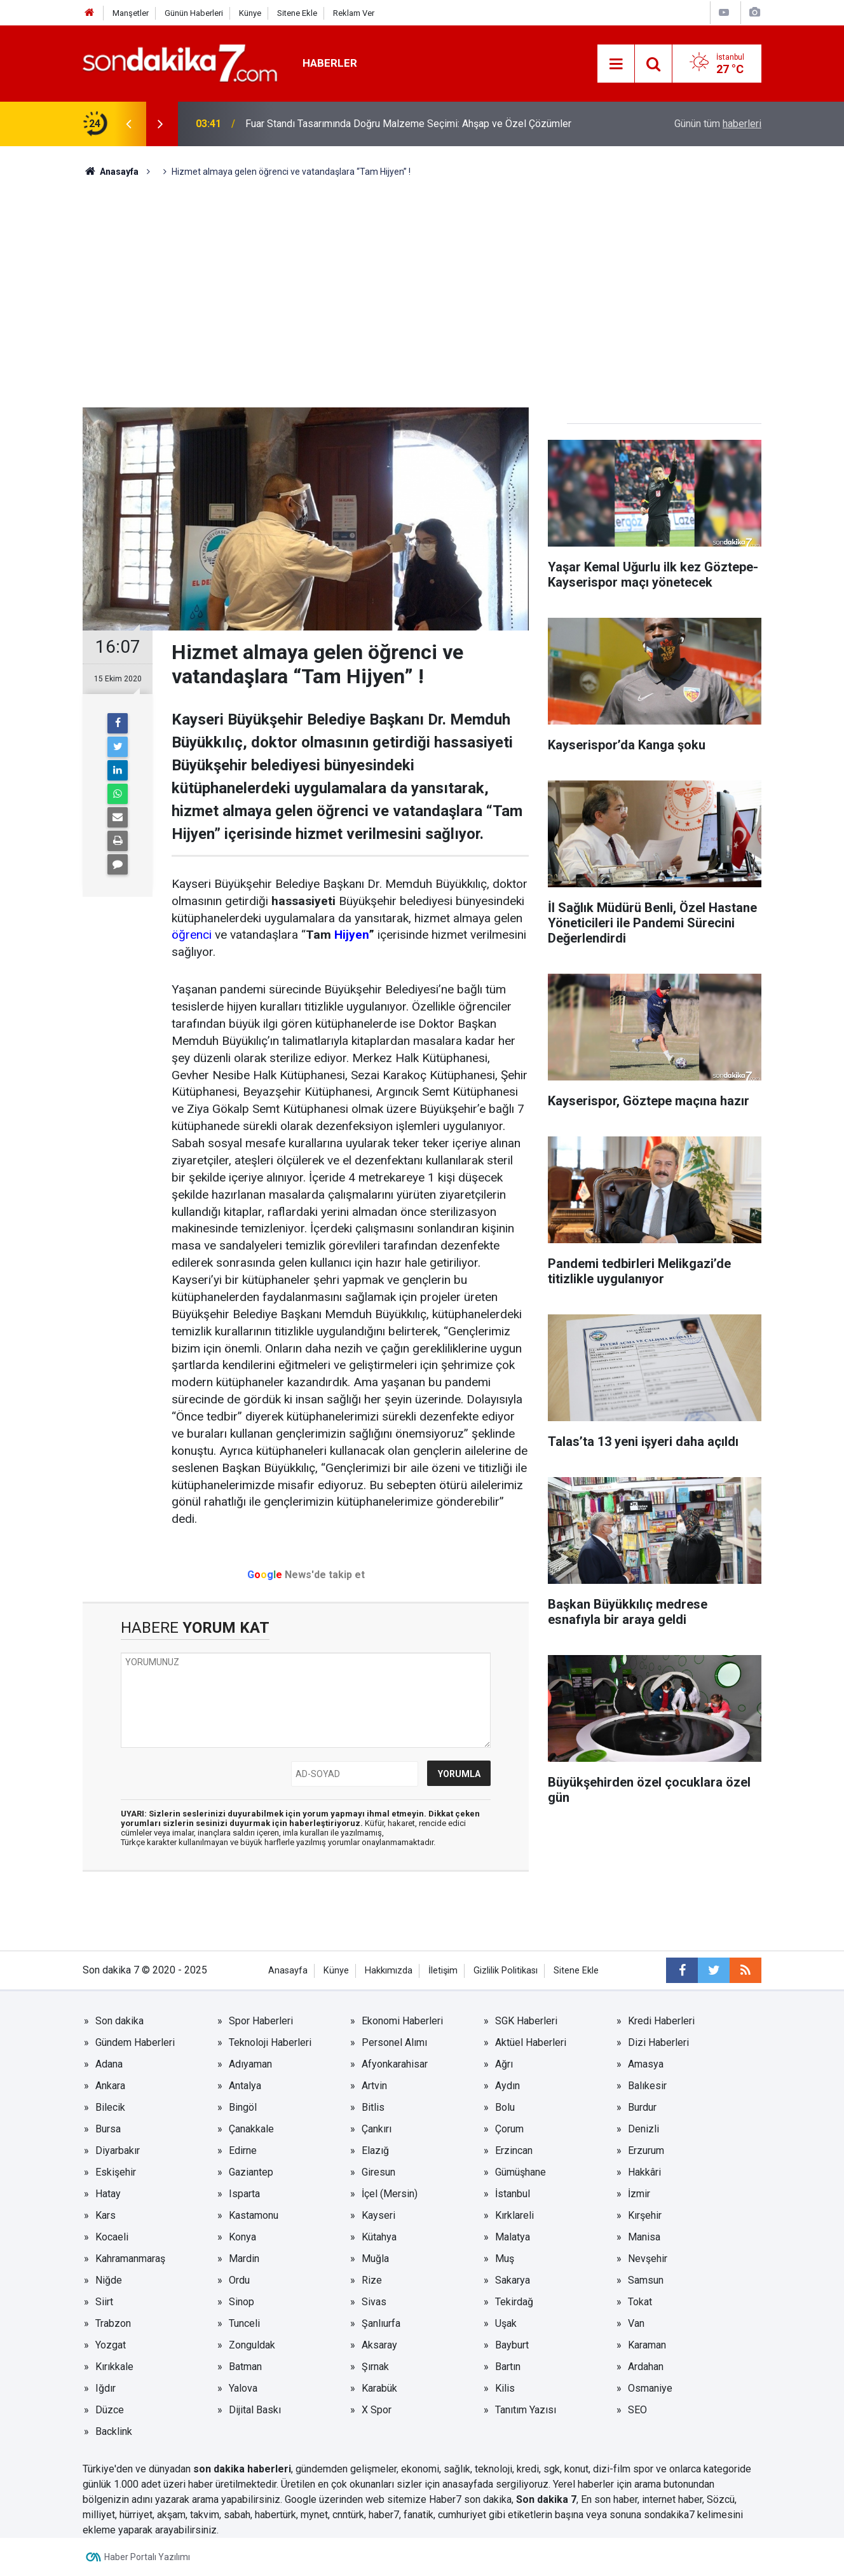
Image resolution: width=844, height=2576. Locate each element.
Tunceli (244, 2323)
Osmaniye (650, 2388)
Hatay (108, 2194)
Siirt (104, 2302)
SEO (637, 2410)
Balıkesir (647, 2086)
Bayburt (512, 2345)
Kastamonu (253, 2215)
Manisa (644, 2237)
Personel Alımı (394, 2042)
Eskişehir (115, 2172)
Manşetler (130, 13)
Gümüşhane (520, 2172)
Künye (250, 13)
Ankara (110, 2086)
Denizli (643, 2129)
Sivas (374, 2302)
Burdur (642, 2107)
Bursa (108, 2129)
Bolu (505, 2107)
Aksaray (379, 2345)
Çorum (509, 2129)
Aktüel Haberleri (530, 2042)
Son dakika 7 (546, 2499)
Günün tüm (717, 124)
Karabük (379, 2388)
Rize (372, 2280)
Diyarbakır (117, 2150)
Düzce (109, 2410)
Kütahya (379, 2237)
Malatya (512, 2237)
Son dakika (119, 2021)
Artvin (374, 2086)
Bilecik (110, 2107)
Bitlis (373, 2107)
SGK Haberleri (526, 2021)
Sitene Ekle (297, 13)
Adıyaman (250, 2064)
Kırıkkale (114, 2367)
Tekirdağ (514, 2302)
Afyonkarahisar (395, 2064)
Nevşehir (647, 2258)
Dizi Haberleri (658, 2042)
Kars (105, 2215)
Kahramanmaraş (130, 2258)
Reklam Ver (353, 13)
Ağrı (504, 2064)
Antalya (245, 2086)
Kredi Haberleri (661, 2021)
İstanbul (512, 2194)
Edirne (243, 2150)
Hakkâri (644, 2172)
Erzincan (514, 2150)
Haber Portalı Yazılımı (147, 2557)
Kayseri (378, 2215)
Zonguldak (252, 2345)
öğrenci (192, 934)
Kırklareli (514, 2215)
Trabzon (113, 2323)
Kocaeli (111, 2237)
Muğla (375, 2258)
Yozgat (110, 2345)
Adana (109, 2064)
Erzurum (646, 2150)
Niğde (108, 2280)
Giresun (378, 2172)
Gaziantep (251, 2172)
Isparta (244, 2194)
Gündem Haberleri (135, 2042)
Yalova (243, 2388)
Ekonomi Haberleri (402, 2021)
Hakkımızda (388, 1970)
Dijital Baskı (255, 2410)
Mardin (244, 2258)
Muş (504, 2258)
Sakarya (512, 2280)
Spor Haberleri (261, 2021)
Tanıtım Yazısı (525, 2410)
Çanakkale (251, 2129)
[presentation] (128, 124)
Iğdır (105, 2388)
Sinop (241, 2302)
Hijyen (351, 934)
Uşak (506, 2323)
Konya (242, 2237)
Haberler (330, 63)
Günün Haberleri (194, 13)
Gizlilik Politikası (505, 1970)
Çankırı (376, 2129)
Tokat (640, 2302)
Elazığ (375, 2150)
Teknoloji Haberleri (270, 2042)
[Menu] (615, 64)
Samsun (646, 2280)
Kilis (505, 2388)
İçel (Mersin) (390, 2194)
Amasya (646, 2064)
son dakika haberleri (242, 2469)
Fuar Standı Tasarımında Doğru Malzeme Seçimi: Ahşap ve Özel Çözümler (408, 124)
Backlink (113, 2431)
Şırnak (375, 2367)
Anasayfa (288, 1970)
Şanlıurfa (381, 2323)
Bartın (508, 2367)
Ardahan (646, 2367)
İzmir (639, 2194)
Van (636, 2323)
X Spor (376, 2410)
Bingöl (243, 2107)
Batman (245, 2367)
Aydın (507, 2086)
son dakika (488, 2499)
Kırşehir (645, 2215)
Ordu (239, 2280)
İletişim (443, 1970)
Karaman (647, 2345)
